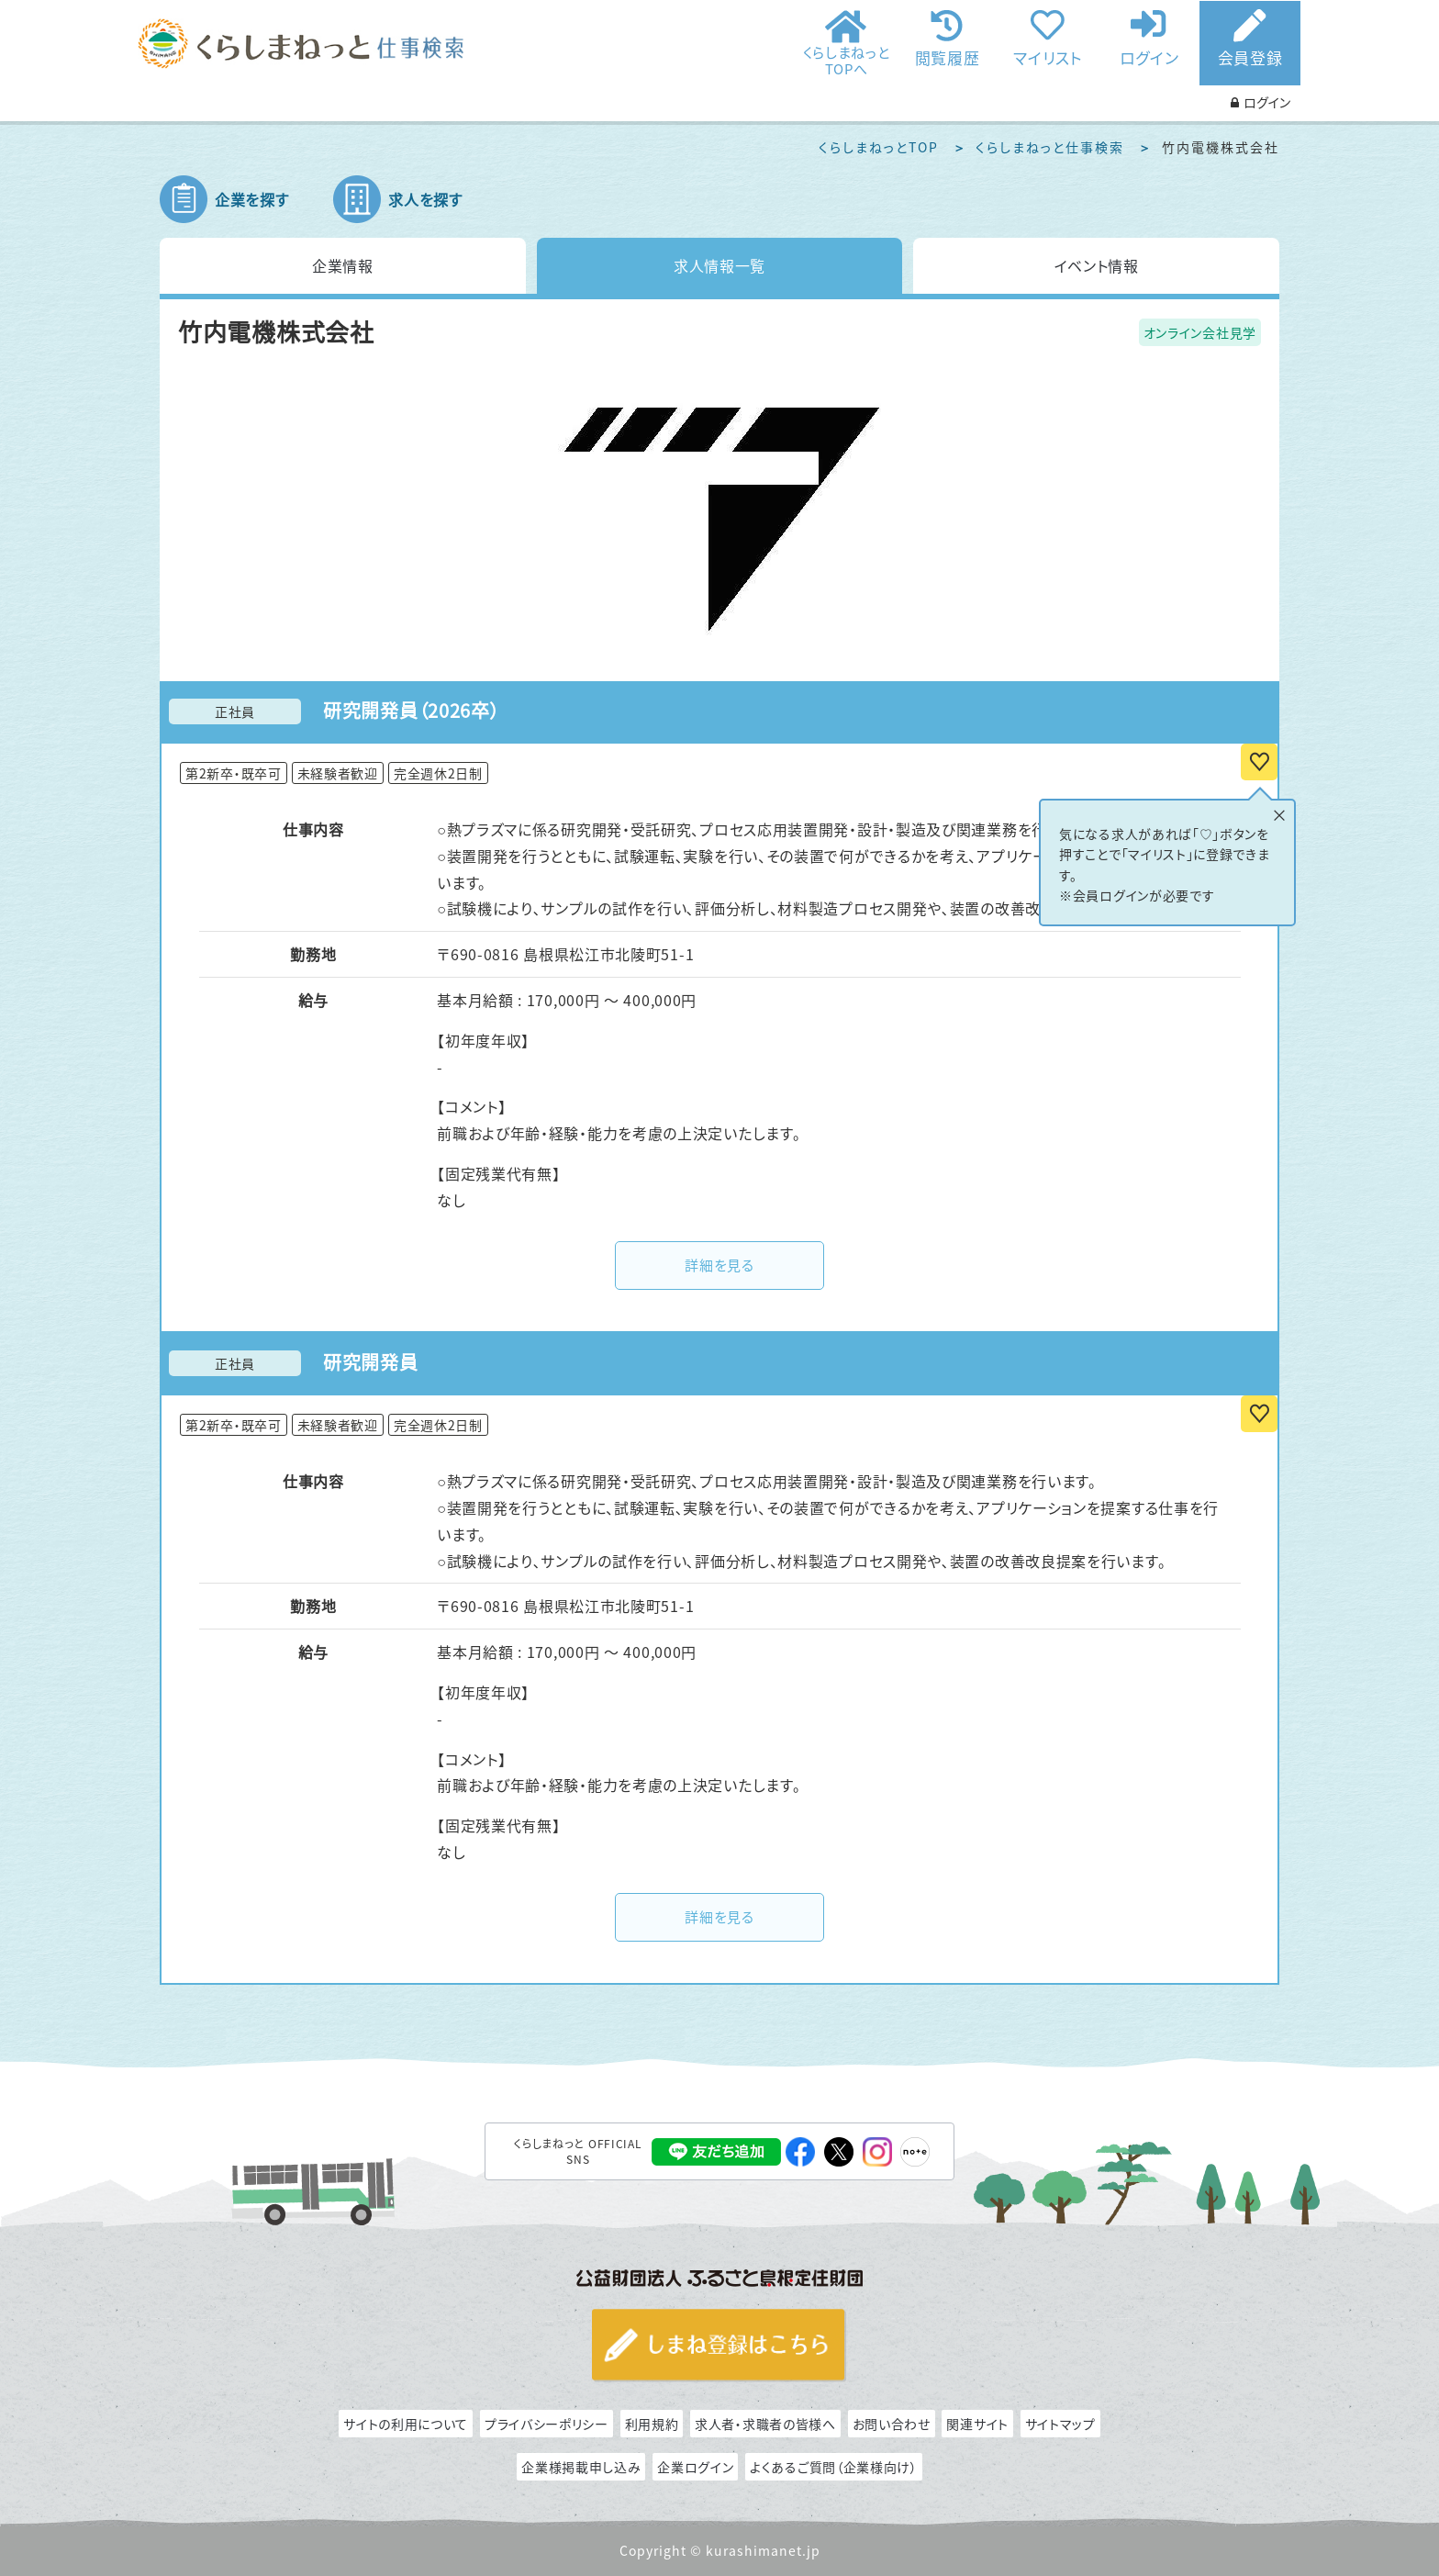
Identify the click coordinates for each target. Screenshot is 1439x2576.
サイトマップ (1060, 2423)
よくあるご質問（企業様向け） (834, 2467)
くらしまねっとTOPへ (846, 59)
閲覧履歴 (947, 56)
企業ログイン (695, 2467)
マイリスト (1048, 56)
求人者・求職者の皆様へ (765, 2423)
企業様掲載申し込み (581, 2467)
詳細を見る (719, 1265)
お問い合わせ (892, 2423)
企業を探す (252, 199)
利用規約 (652, 2423)
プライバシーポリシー (546, 2423)
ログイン (1149, 56)
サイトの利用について (405, 2423)
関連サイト (977, 2423)
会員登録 (1250, 57)
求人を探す (425, 199)
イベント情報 (1096, 265)
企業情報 (343, 265)
